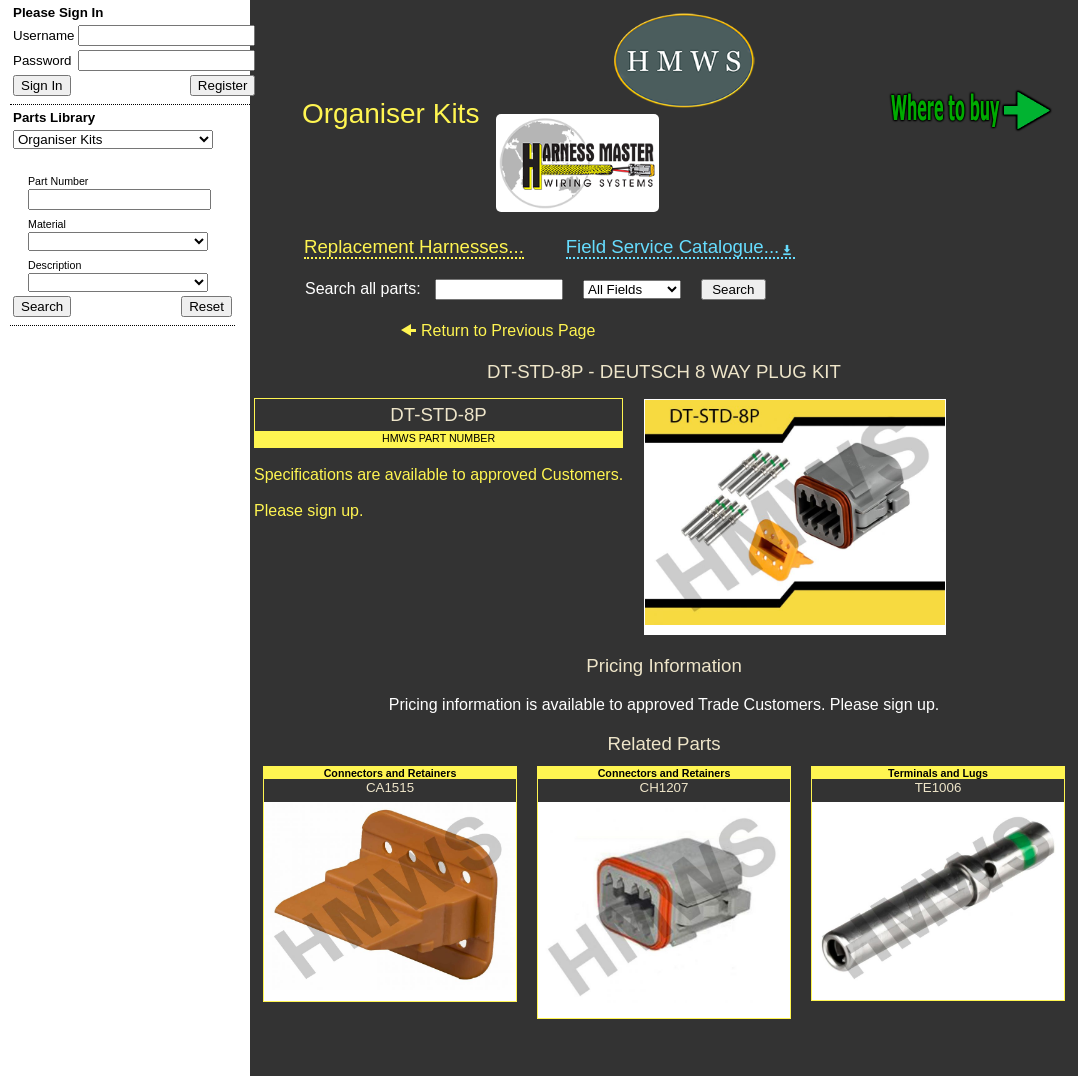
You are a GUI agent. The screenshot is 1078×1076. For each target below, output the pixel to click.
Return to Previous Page (497, 330)
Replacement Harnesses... (414, 246)
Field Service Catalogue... (681, 247)
